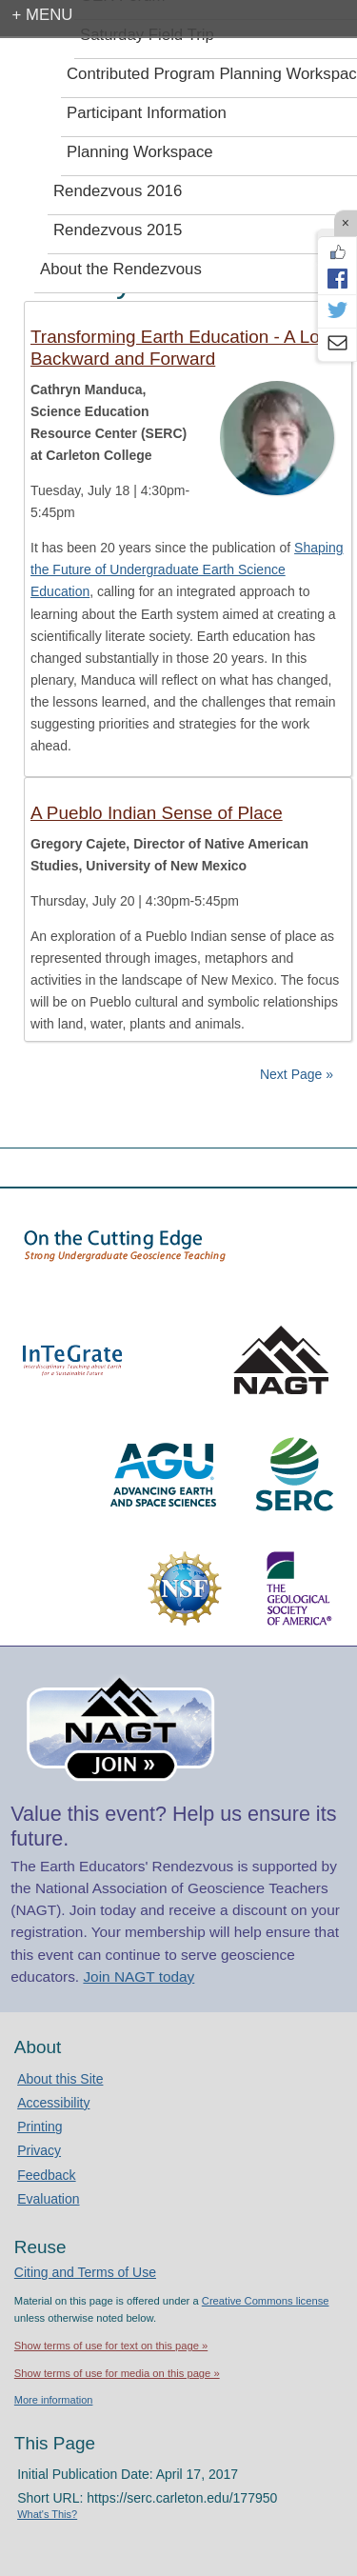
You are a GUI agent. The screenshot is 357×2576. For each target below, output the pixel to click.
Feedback (46, 2175)
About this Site (60, 2079)
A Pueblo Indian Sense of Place (156, 813)
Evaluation (48, 2199)
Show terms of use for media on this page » (117, 2373)
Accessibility (53, 2102)
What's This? (47, 2514)
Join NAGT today (138, 1976)
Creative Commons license (265, 2300)
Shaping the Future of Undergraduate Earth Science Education (186, 569)
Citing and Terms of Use (85, 2272)
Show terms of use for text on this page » (111, 2345)
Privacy (39, 2150)
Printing (39, 2126)
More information (53, 2400)
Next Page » (294, 1074)
